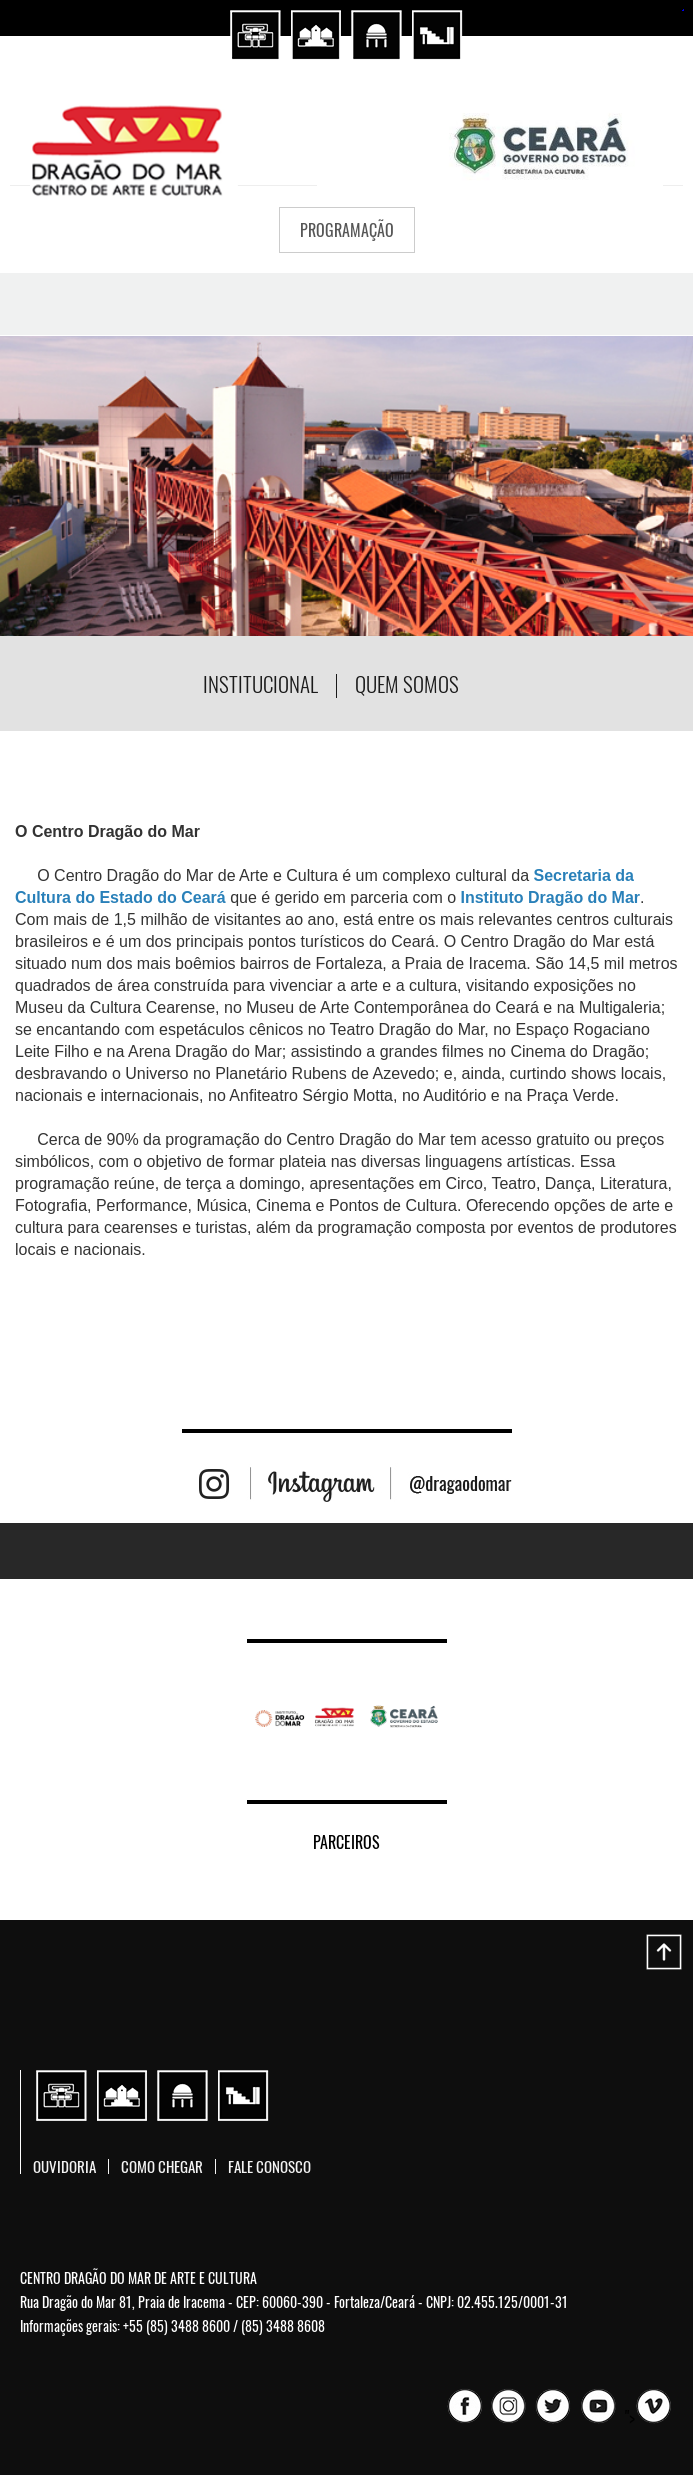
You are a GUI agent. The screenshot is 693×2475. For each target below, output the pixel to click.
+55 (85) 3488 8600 (176, 2325)
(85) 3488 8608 (283, 2325)
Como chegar (162, 2166)
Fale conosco (269, 2166)
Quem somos (407, 683)
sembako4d (682, 10)
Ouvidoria (64, 2166)
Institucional (260, 683)
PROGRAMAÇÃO (347, 230)
